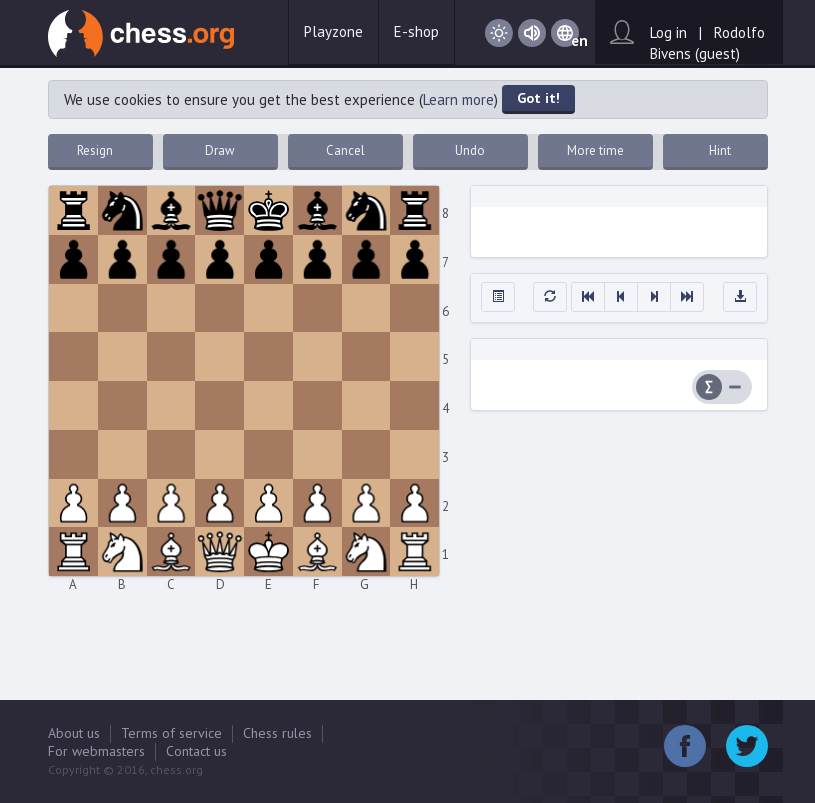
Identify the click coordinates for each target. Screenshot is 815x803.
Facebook (685, 746)
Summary (709, 387)
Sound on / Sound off (532, 33)
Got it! (538, 98)
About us (74, 733)
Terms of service (171, 733)
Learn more (458, 99)
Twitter (747, 746)
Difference (735, 387)
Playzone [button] (333, 31)
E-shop (416, 31)
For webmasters (96, 751)
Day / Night (499, 33)
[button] (498, 297)
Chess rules (277, 733)
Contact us (196, 751)
